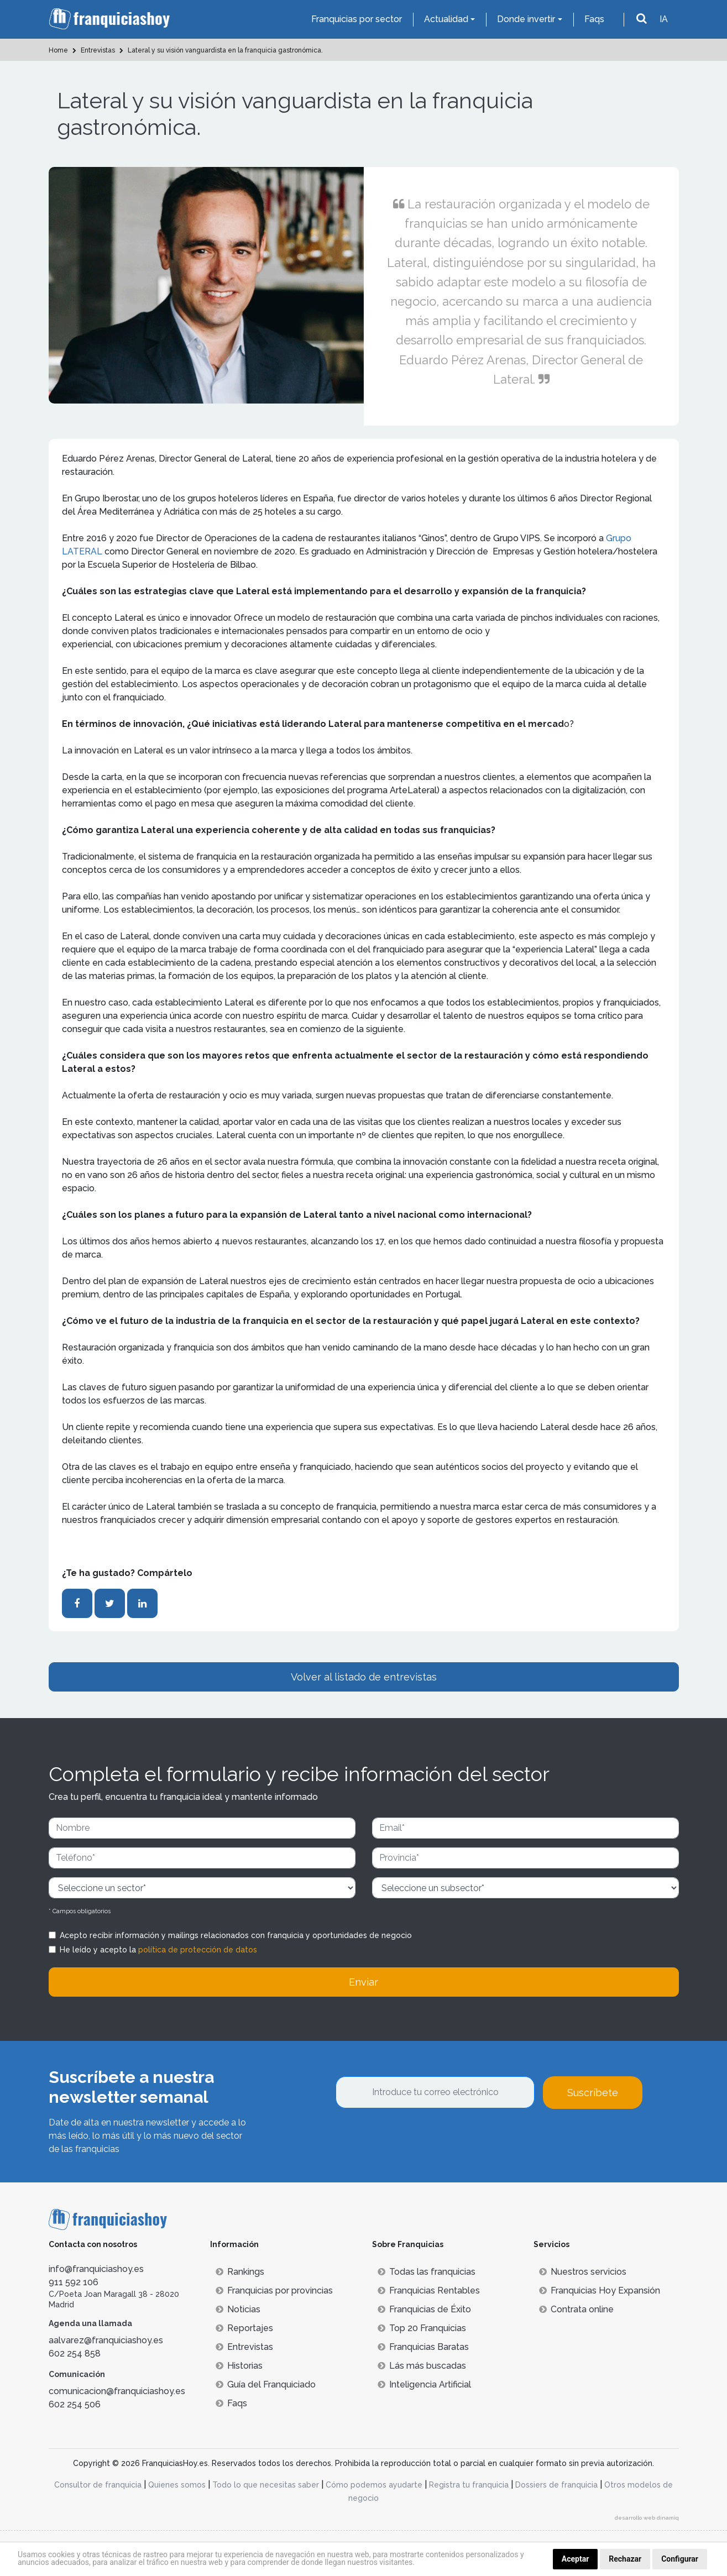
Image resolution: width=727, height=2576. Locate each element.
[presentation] (420, 2138)
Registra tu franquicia (469, 2484)
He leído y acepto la (158, 1949)
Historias (239, 2365)
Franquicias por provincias (274, 2290)
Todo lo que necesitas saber (265, 2484)
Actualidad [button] (446, 19)
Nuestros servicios (582, 2271)
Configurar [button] (679, 2558)
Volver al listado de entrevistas (364, 1677)
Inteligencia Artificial (424, 2384)
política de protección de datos (197, 1949)
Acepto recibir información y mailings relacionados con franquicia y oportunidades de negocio (236, 1935)
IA (664, 19)
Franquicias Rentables (429, 2290)
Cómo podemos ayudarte (374, 2484)
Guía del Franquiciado (266, 2384)
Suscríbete (592, 2092)
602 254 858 (75, 2353)
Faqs (594, 19)
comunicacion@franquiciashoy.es (117, 2391)
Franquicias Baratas (423, 2347)
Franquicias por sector (356, 19)
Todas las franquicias (426, 2271)
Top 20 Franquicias (422, 2328)
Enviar (363, 1982)
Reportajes (244, 2328)
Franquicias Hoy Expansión (599, 2290)
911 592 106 (73, 2282)
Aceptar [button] (575, 2558)
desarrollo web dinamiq (647, 2518)
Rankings (240, 2271)
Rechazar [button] (625, 2558)
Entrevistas (244, 2347)
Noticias (238, 2309)
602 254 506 (75, 2404)
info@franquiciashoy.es (96, 2269)
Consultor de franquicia (98, 2484)
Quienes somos (177, 2484)
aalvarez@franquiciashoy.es (106, 2340)
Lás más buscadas (422, 2365)
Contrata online (576, 2309)
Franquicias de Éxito (424, 2309)
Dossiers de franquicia (556, 2484)
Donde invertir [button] (526, 19)
